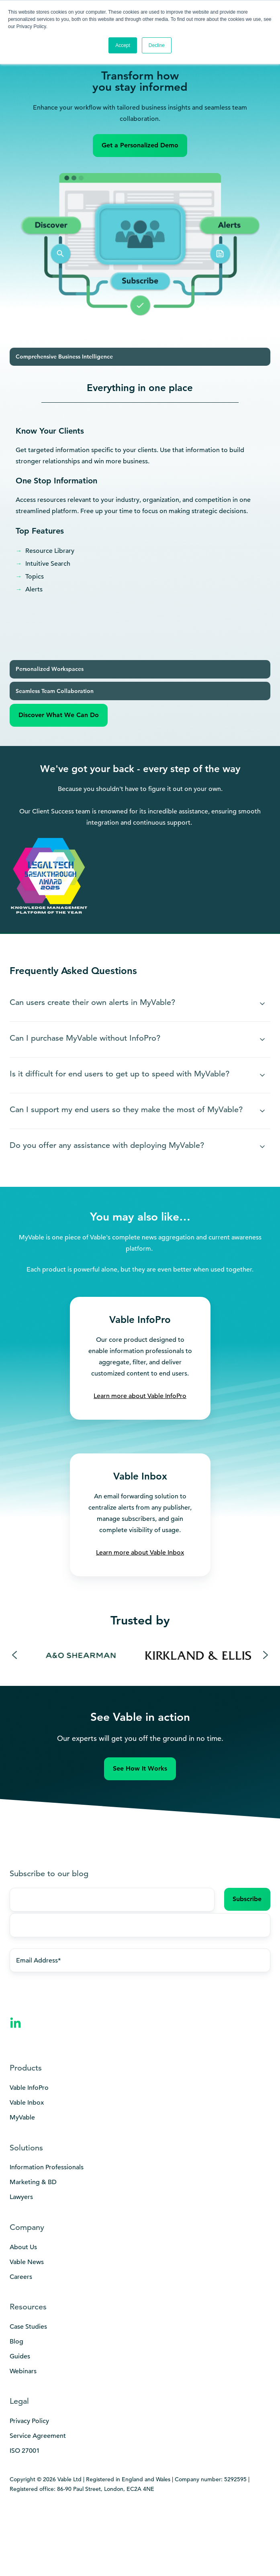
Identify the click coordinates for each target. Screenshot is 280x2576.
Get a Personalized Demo (140, 145)
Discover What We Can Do (58, 715)
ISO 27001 (25, 2451)
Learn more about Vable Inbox (140, 1553)
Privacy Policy (29, 2421)
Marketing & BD (33, 2182)
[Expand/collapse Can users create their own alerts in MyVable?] (262, 1004)
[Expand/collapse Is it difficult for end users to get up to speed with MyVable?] (262, 1075)
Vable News (27, 2262)
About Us (23, 2247)
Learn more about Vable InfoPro (140, 1396)
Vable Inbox (27, 2103)
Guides (20, 2356)
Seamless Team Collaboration (55, 691)
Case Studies (28, 2327)
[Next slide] (265, 1655)
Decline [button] (157, 45)
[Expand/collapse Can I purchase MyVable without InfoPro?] (262, 1039)
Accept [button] (122, 45)
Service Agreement (38, 2436)
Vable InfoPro (29, 2088)
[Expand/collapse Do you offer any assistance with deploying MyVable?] (262, 1147)
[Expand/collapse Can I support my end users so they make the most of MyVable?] (262, 1111)
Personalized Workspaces (50, 669)
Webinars (23, 2371)
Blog (16, 2342)
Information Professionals (47, 2167)
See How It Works (140, 1768)
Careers (21, 2277)
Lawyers (21, 2197)
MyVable (22, 2117)
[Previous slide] (14, 1655)
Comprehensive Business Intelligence (64, 356)
